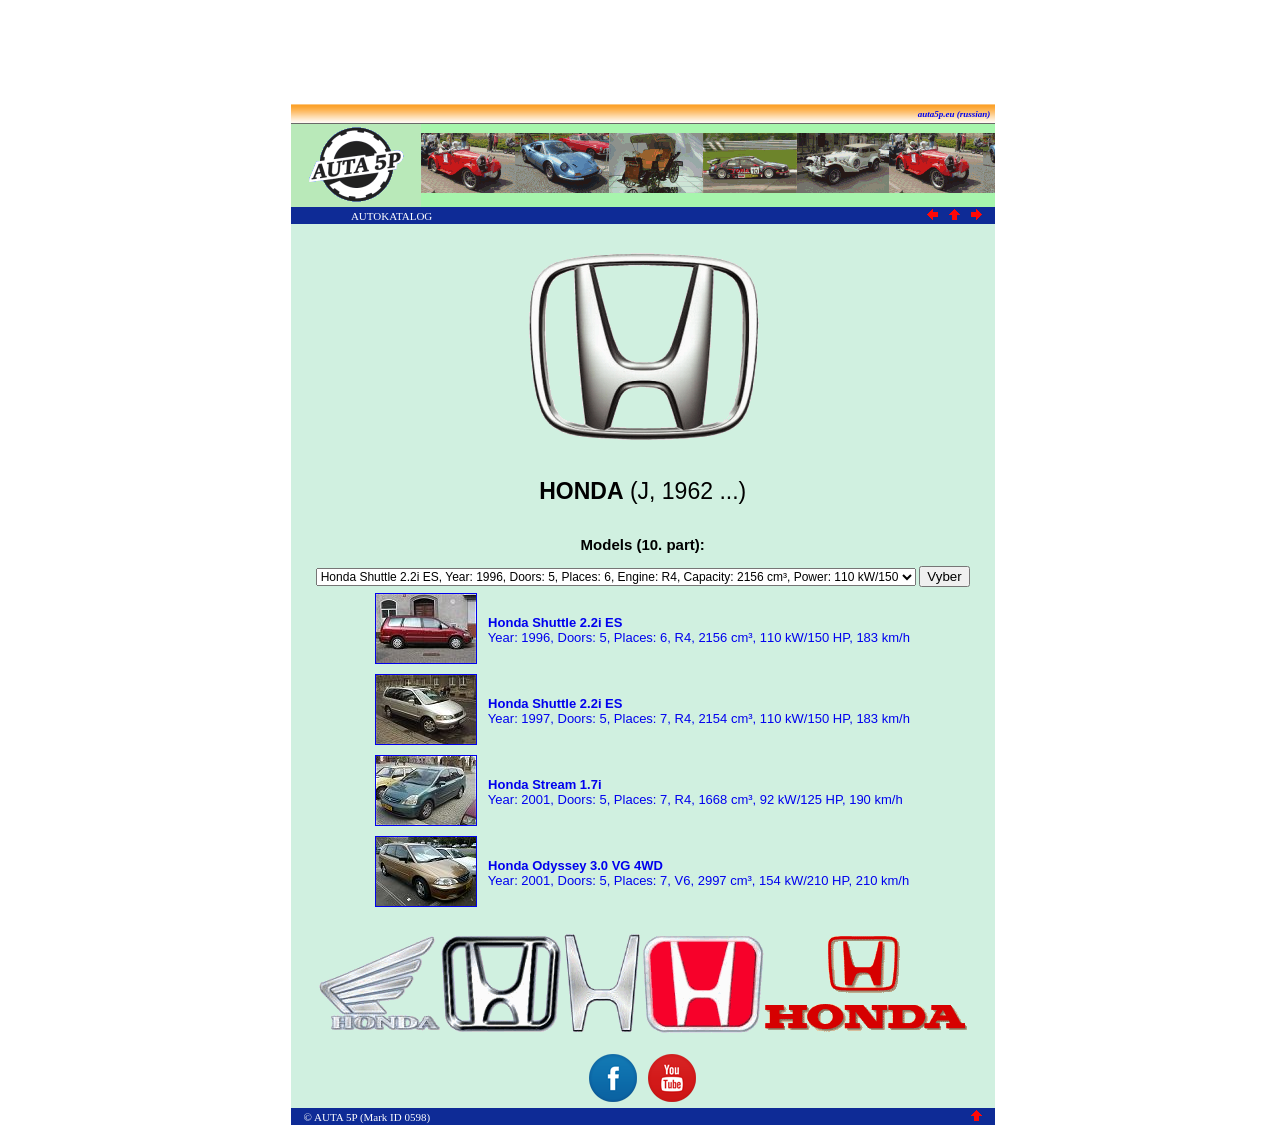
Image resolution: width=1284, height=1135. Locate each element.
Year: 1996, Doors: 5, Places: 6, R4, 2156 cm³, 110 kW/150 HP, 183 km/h (696, 630)
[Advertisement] (642, 53)
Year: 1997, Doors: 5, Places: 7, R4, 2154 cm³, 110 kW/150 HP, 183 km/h (696, 711)
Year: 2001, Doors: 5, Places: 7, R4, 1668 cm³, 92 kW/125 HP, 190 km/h (693, 792)
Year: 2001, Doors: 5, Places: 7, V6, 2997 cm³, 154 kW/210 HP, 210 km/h (696, 873)
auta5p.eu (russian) (954, 114)
